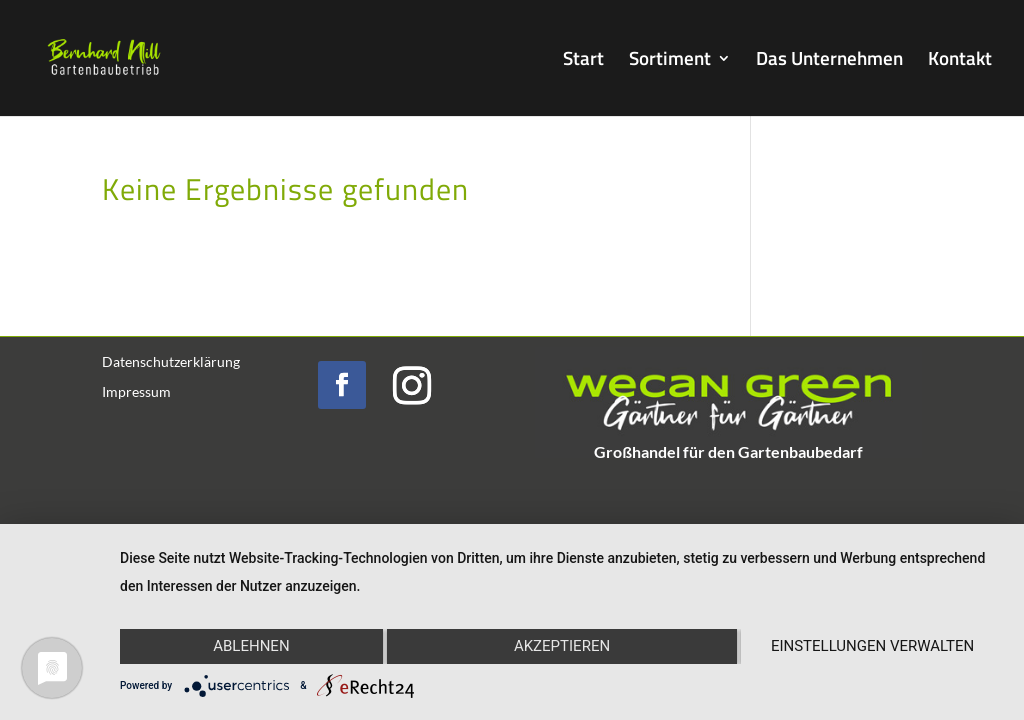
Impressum (136, 392)
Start (583, 61)
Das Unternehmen (829, 61)
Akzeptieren (562, 646)
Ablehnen (251, 646)
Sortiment (670, 61)
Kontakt (960, 61)
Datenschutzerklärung (171, 362)
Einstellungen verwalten (872, 646)
